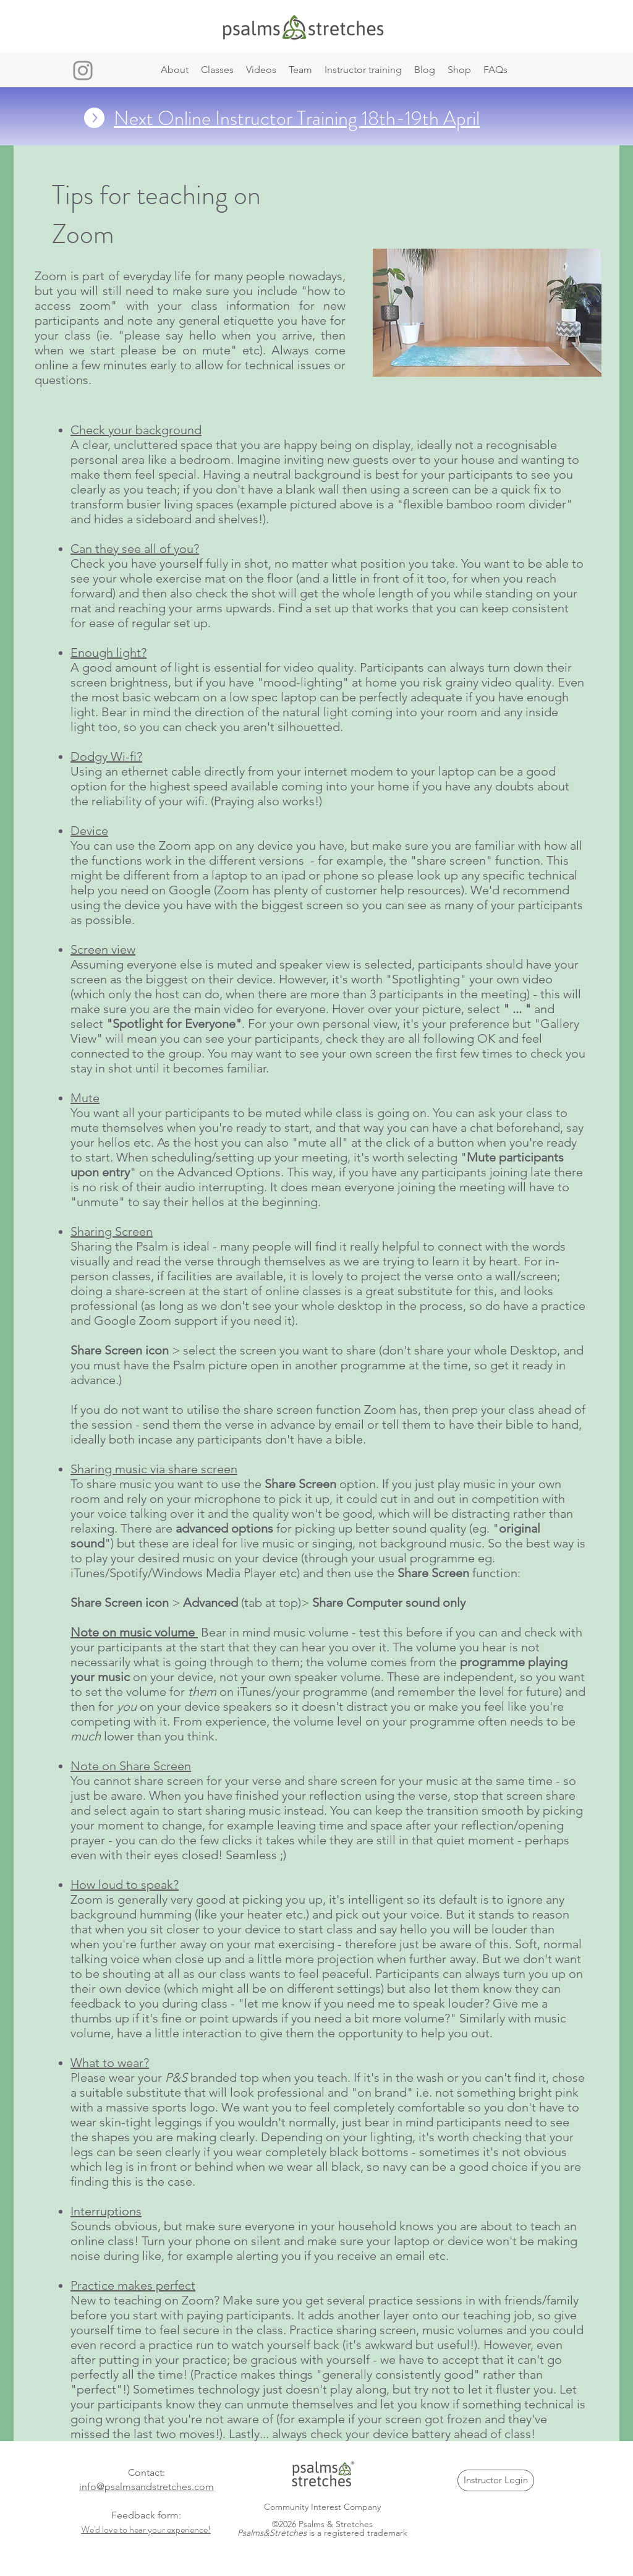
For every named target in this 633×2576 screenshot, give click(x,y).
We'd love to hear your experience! (146, 2529)
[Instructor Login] (495, 2480)
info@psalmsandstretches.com (146, 2487)
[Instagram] (83, 70)
